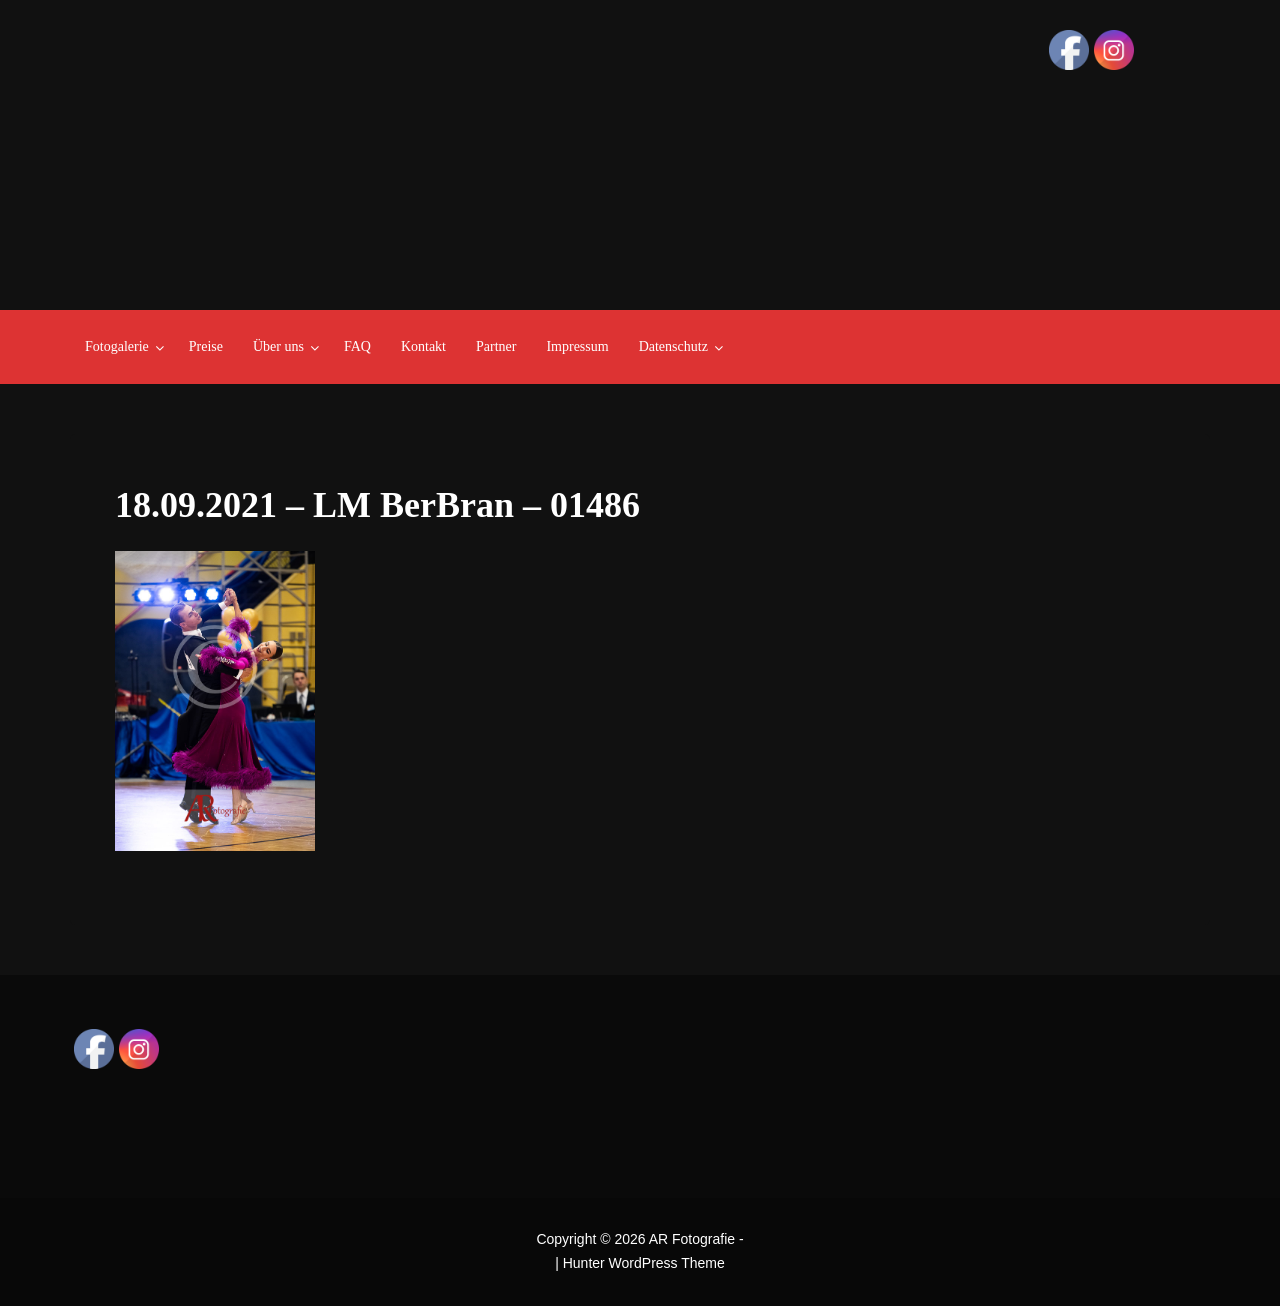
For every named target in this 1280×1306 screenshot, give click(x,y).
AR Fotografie (692, 1239)
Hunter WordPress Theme (644, 1263)
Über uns (278, 346)
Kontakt (423, 346)
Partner (496, 346)
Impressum (577, 346)
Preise (206, 346)
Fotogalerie (117, 346)
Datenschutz (673, 346)
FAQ (357, 346)
